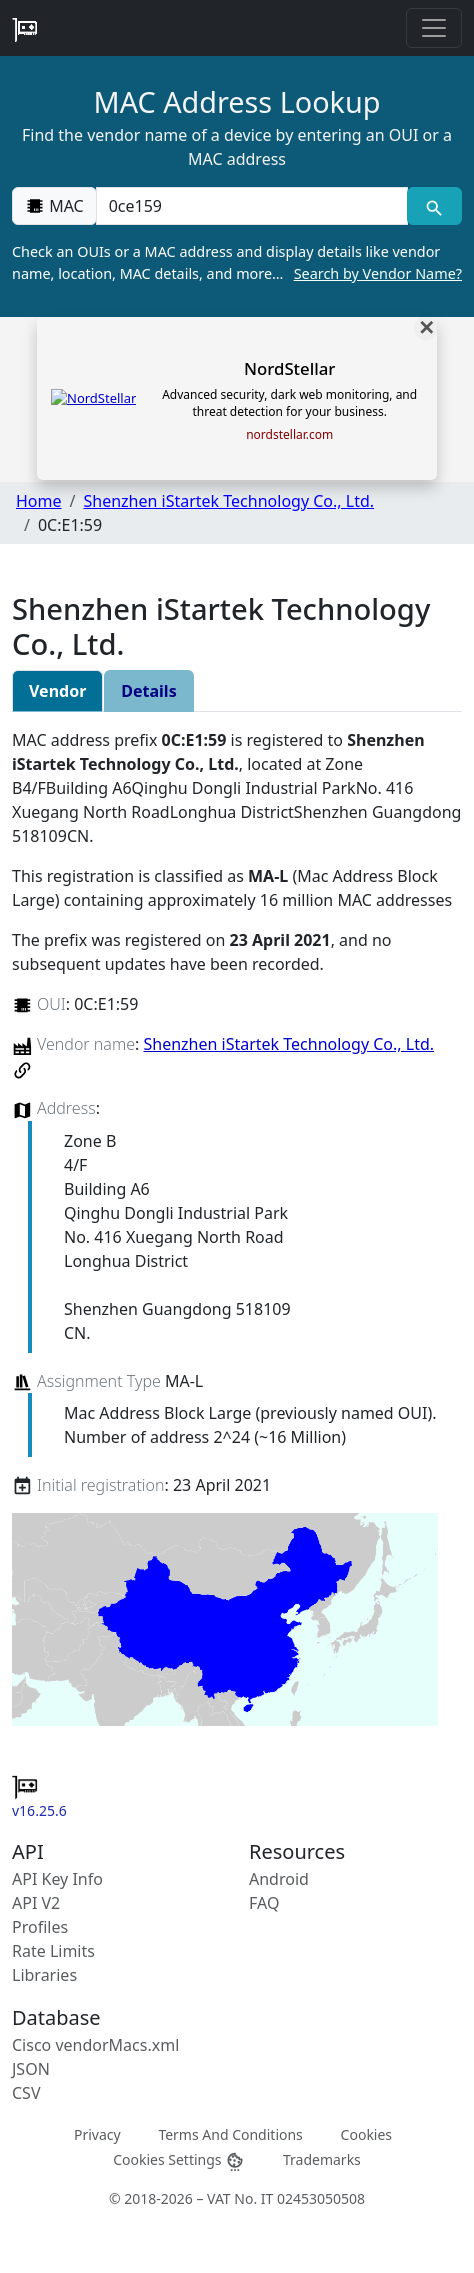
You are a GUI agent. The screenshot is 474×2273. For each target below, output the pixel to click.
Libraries (44, 1975)
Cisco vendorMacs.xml (95, 2045)
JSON (31, 2069)
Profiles (40, 1927)
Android (279, 1879)
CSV (26, 2093)
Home (39, 501)
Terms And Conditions (230, 2133)
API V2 (36, 1903)
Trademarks (322, 2158)
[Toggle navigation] (434, 28)
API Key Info (57, 1879)
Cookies (366, 2133)
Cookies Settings (179, 2159)
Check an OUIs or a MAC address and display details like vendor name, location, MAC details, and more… (237, 263)
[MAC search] (434, 206)
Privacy (97, 2133)
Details (148, 691)
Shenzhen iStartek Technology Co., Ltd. (228, 501)
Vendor (57, 691)
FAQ (264, 1903)
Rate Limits (53, 1951)
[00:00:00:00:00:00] (252, 206)
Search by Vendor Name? (378, 273)
